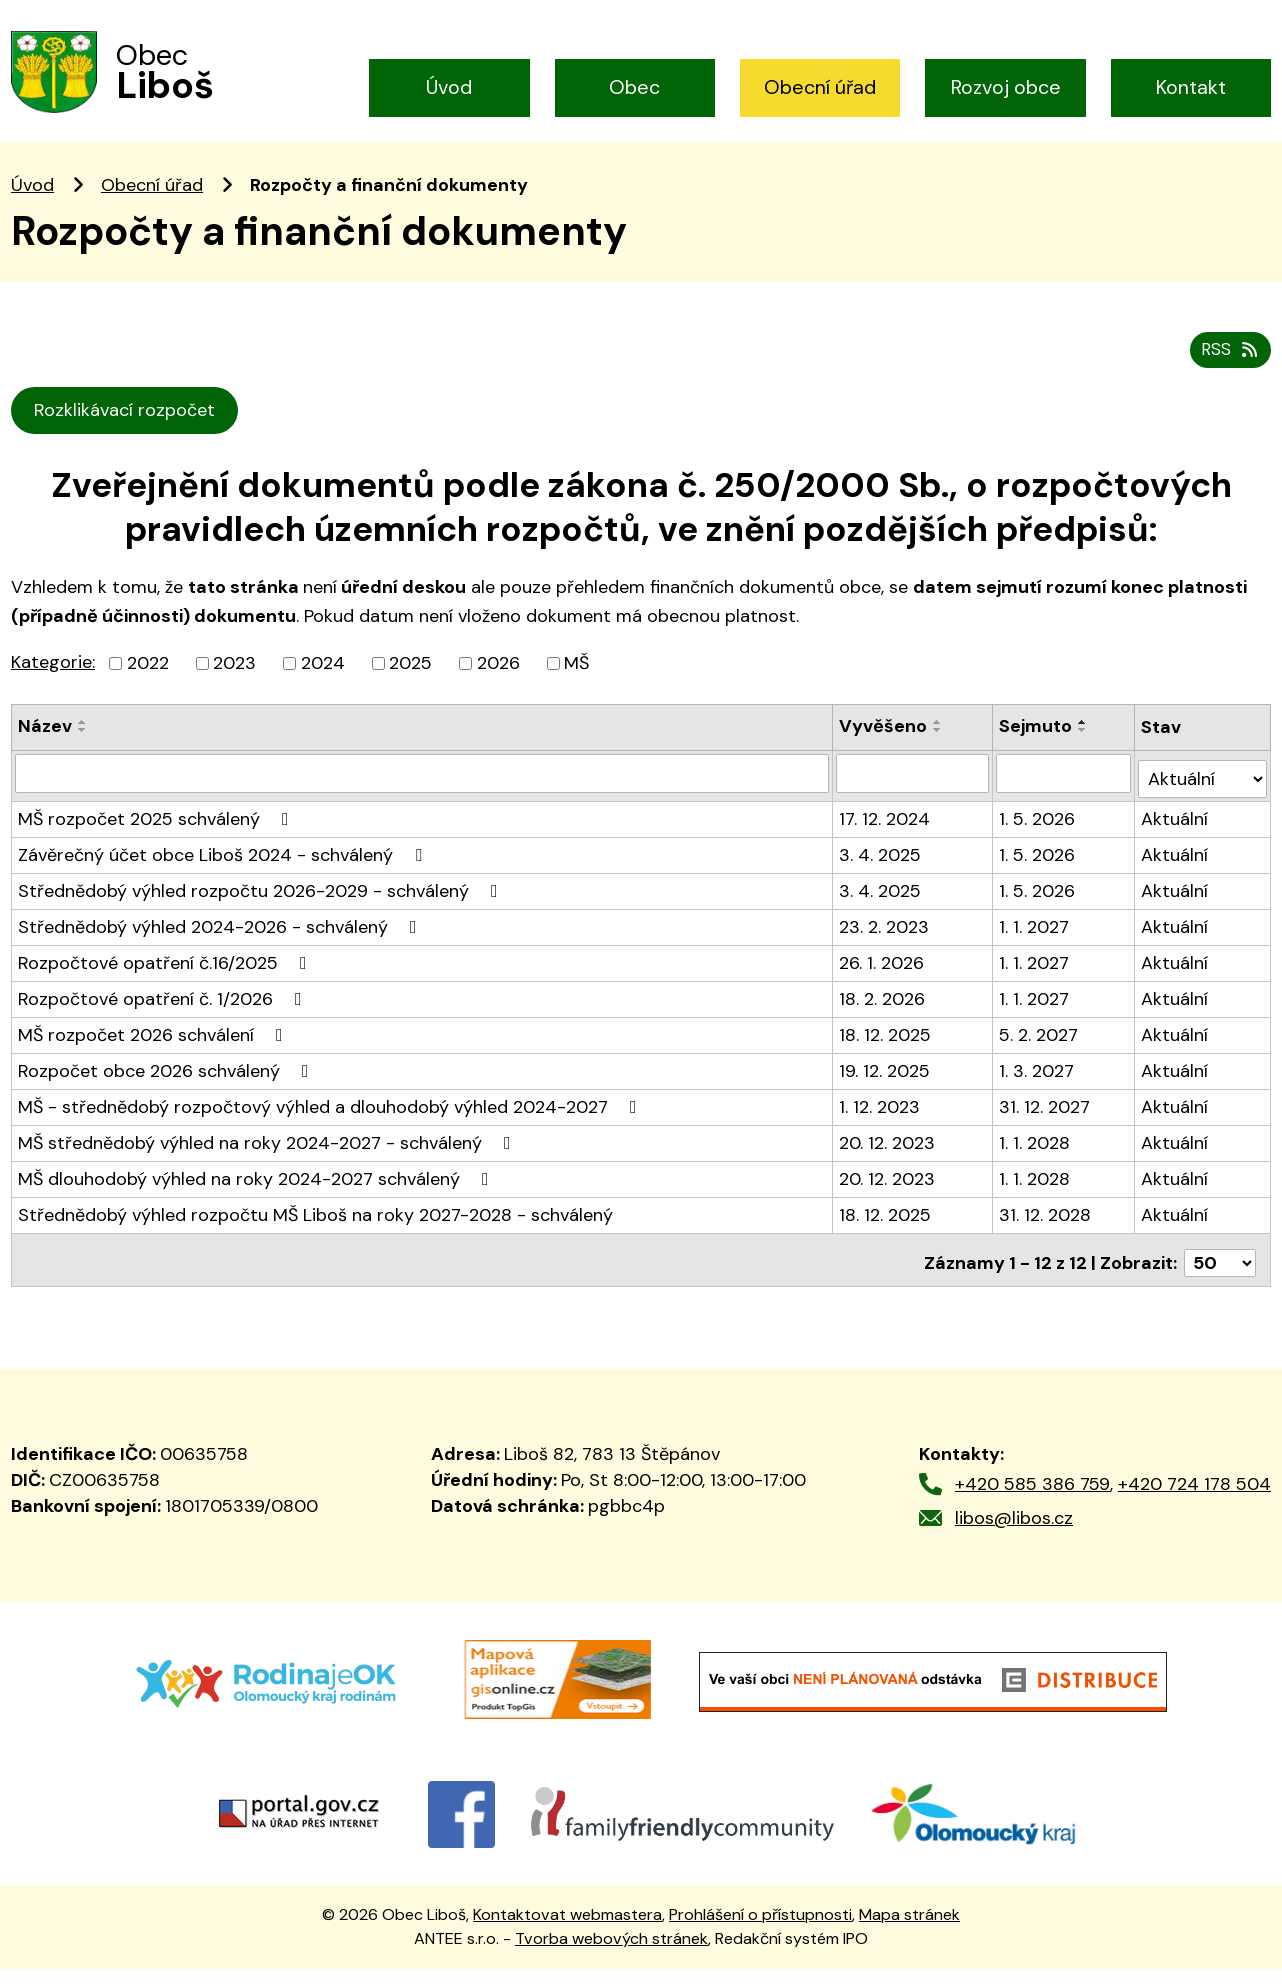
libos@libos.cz (1014, 1535)
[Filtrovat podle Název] (422, 802)
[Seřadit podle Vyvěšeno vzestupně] (939, 751)
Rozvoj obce (1006, 87)
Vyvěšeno (884, 755)
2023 (234, 692)
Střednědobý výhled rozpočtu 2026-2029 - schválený (262, 914)
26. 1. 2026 (882, 986)
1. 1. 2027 (1036, 950)
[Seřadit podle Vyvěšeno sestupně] (939, 759)
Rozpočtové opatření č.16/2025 (166, 986)
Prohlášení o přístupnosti (760, 1931)
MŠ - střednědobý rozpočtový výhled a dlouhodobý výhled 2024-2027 (331, 1130)
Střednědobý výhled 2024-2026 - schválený (221, 950)
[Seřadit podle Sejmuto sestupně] (1085, 759)
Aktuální (1175, 842)
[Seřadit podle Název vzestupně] (83, 751)
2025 (410, 692)
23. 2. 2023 (885, 950)
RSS (1228, 378)
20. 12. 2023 (888, 1166)
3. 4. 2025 (881, 878)
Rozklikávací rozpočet (128, 439)
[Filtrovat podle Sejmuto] (1065, 802)
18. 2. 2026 (883, 1022)
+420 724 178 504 (1194, 1501)
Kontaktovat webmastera (567, 1931)
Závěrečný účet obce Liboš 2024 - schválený (224, 878)
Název (45, 755)
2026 (498, 692)
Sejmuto (1037, 755)
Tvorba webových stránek (611, 1955)
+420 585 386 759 (1032, 1501)
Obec (634, 87)
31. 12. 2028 (1047, 1238)
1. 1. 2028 (1036, 1166)
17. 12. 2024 (885, 842)
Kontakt (1191, 87)
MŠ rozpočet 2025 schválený (157, 842)
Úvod (449, 87)
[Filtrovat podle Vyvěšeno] (914, 802)
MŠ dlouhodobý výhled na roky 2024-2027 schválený (257, 1202)
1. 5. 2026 (1039, 842)
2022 (148, 692)
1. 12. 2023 (880, 1130)
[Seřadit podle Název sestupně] (83, 759)
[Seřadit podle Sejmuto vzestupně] (1085, 751)
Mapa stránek (909, 1931)
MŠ (576, 692)
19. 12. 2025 (885, 1094)
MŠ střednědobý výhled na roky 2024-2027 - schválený (268, 1166)
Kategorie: (53, 691)
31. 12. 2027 (1046, 1130)
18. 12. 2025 (886, 1058)
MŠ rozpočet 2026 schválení (154, 1058)
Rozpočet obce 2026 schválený (167, 1094)
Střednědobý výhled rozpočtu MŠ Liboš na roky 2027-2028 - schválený (315, 1238)
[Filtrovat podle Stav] (1203, 801)
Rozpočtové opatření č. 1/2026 (164, 1022)
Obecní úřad (820, 87)
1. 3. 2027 (1038, 1094)
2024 (323, 692)
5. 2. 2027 (1040, 1058)
